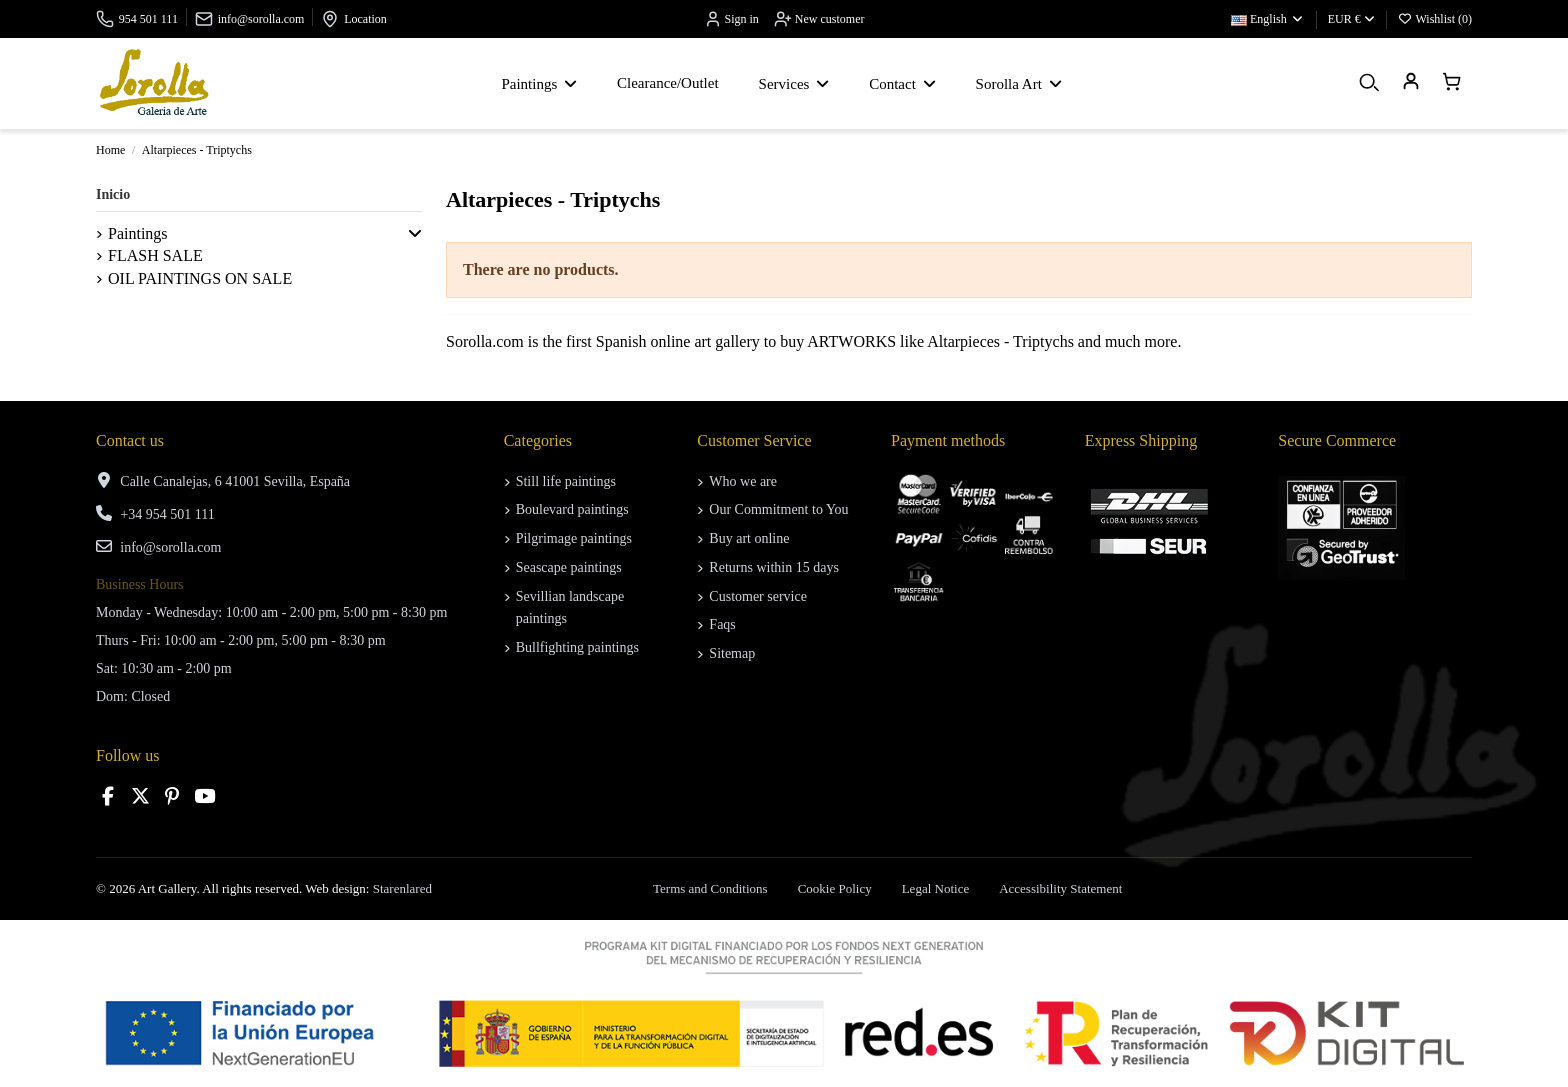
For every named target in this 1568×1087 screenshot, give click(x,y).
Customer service (758, 596)
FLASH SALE (155, 255)
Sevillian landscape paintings (570, 607)
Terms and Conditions (710, 888)
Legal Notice (936, 888)
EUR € (1351, 19)
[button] (415, 234)
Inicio (113, 194)
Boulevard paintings (572, 509)
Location (365, 19)
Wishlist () (1435, 19)
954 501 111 (148, 19)
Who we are (743, 481)
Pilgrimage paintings (574, 538)
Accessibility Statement (1060, 888)
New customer (819, 19)
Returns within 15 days (774, 567)
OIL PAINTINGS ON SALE (200, 278)
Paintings (138, 233)
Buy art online (749, 538)
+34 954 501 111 (167, 514)
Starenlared (402, 888)
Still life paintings (566, 481)
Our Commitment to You (778, 509)
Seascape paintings (569, 567)
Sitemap (732, 653)
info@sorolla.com (261, 19)
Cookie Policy (835, 888)
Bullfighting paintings (577, 647)
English (1268, 19)
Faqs (722, 624)
